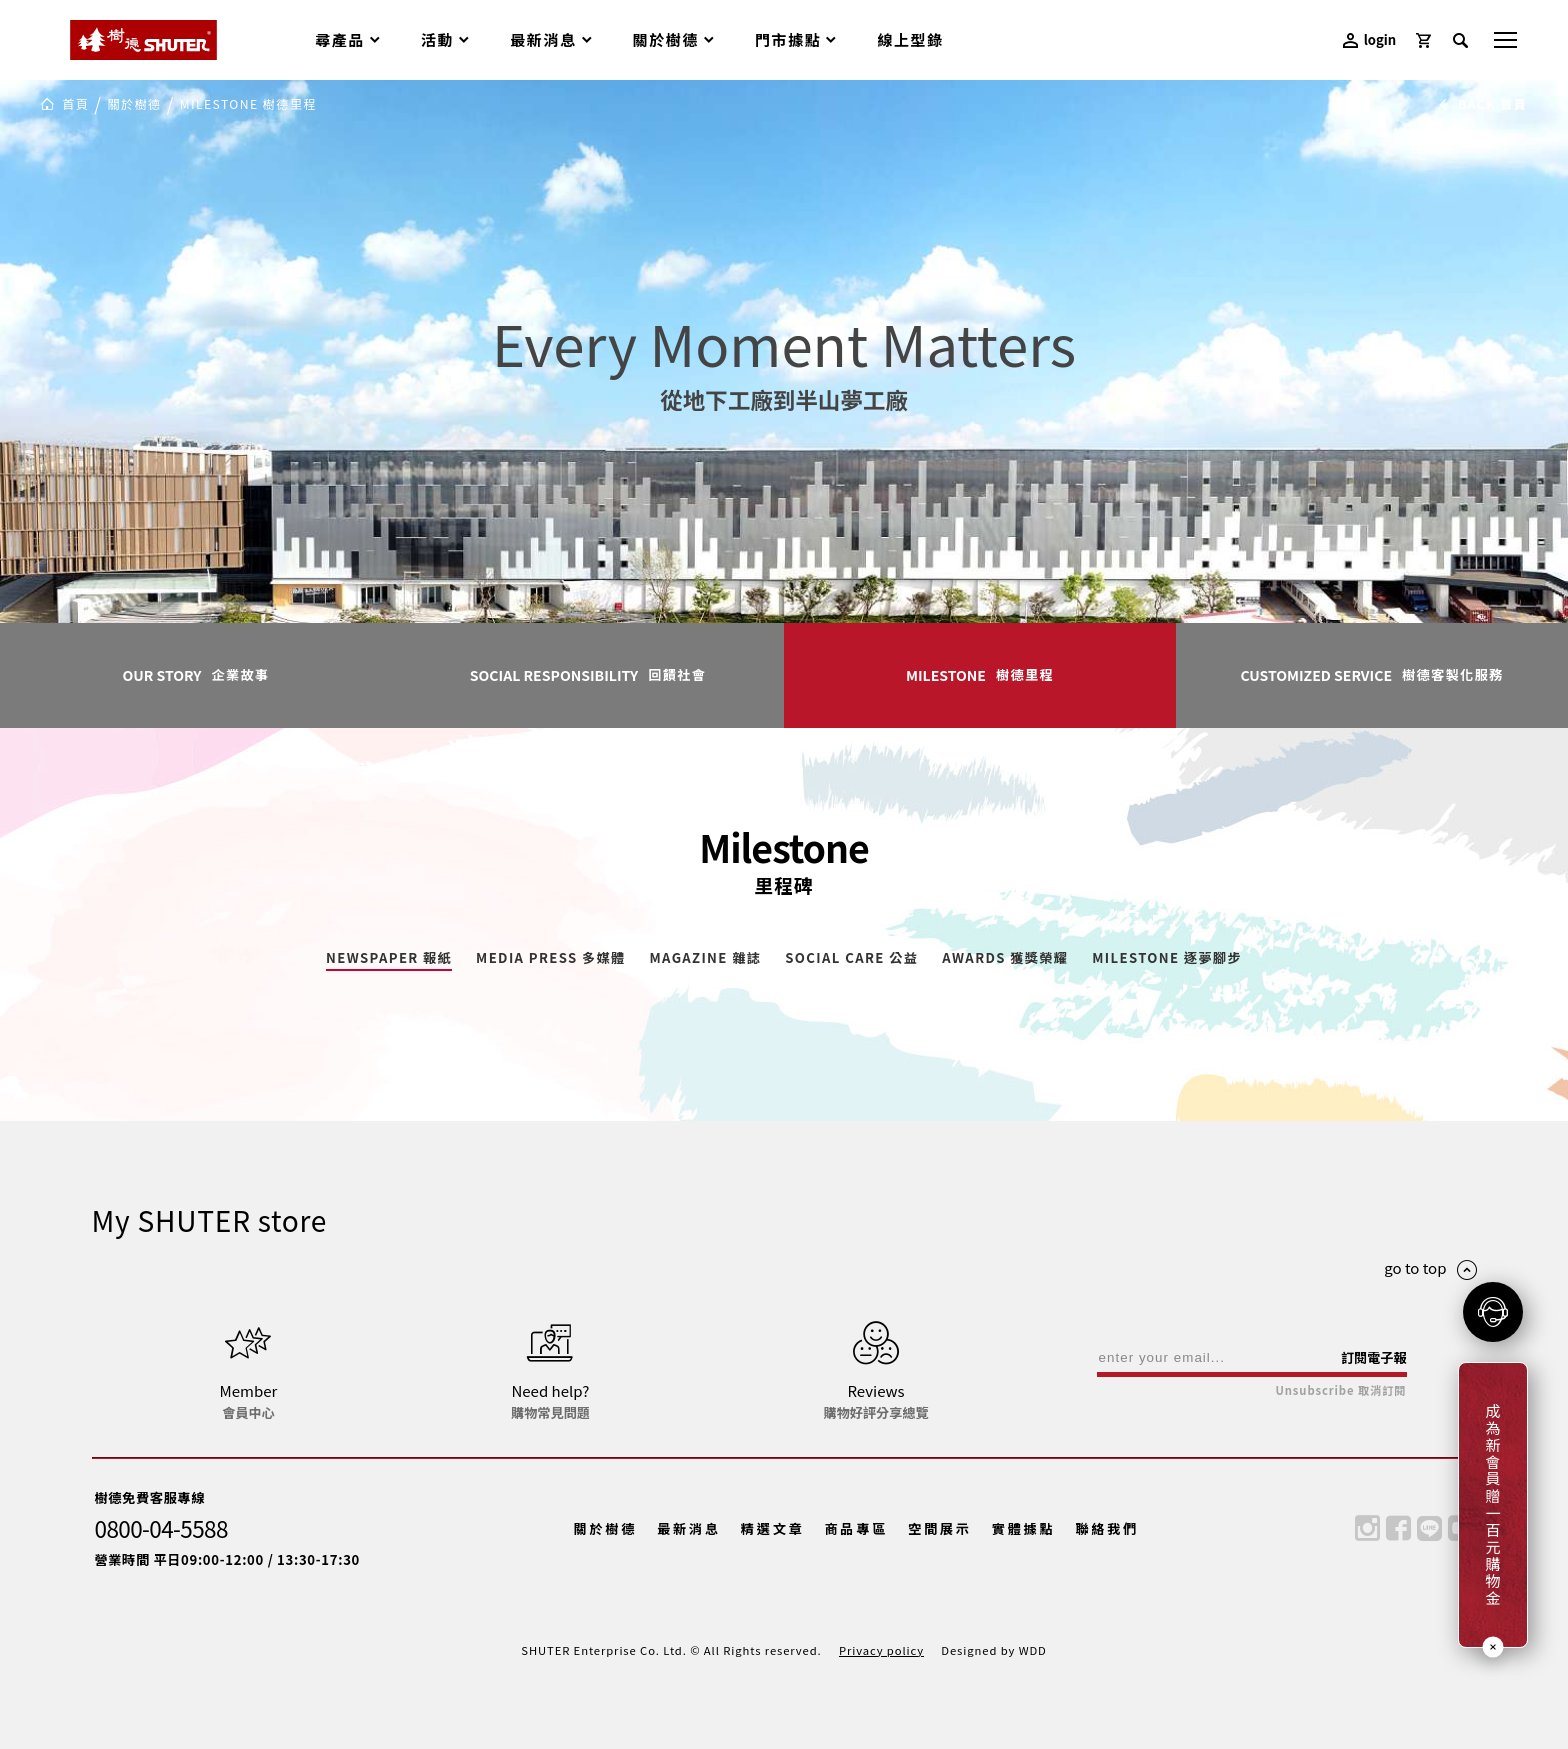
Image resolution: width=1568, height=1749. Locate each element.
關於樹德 (134, 104)
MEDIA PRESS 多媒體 (550, 959)
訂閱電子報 (1374, 1357)
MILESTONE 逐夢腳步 (1167, 959)
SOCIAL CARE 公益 (851, 959)
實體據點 (1024, 1528)
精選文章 (773, 1528)
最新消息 (689, 1528)
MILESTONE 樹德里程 (248, 104)
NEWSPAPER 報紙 (389, 959)
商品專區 (856, 1528)
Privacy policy (881, 1650)
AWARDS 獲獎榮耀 (1005, 959)
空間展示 (940, 1528)
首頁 (75, 104)
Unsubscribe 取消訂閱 (1340, 1390)
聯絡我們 (1107, 1528)
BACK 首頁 (1482, 104)
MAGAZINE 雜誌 (705, 959)
